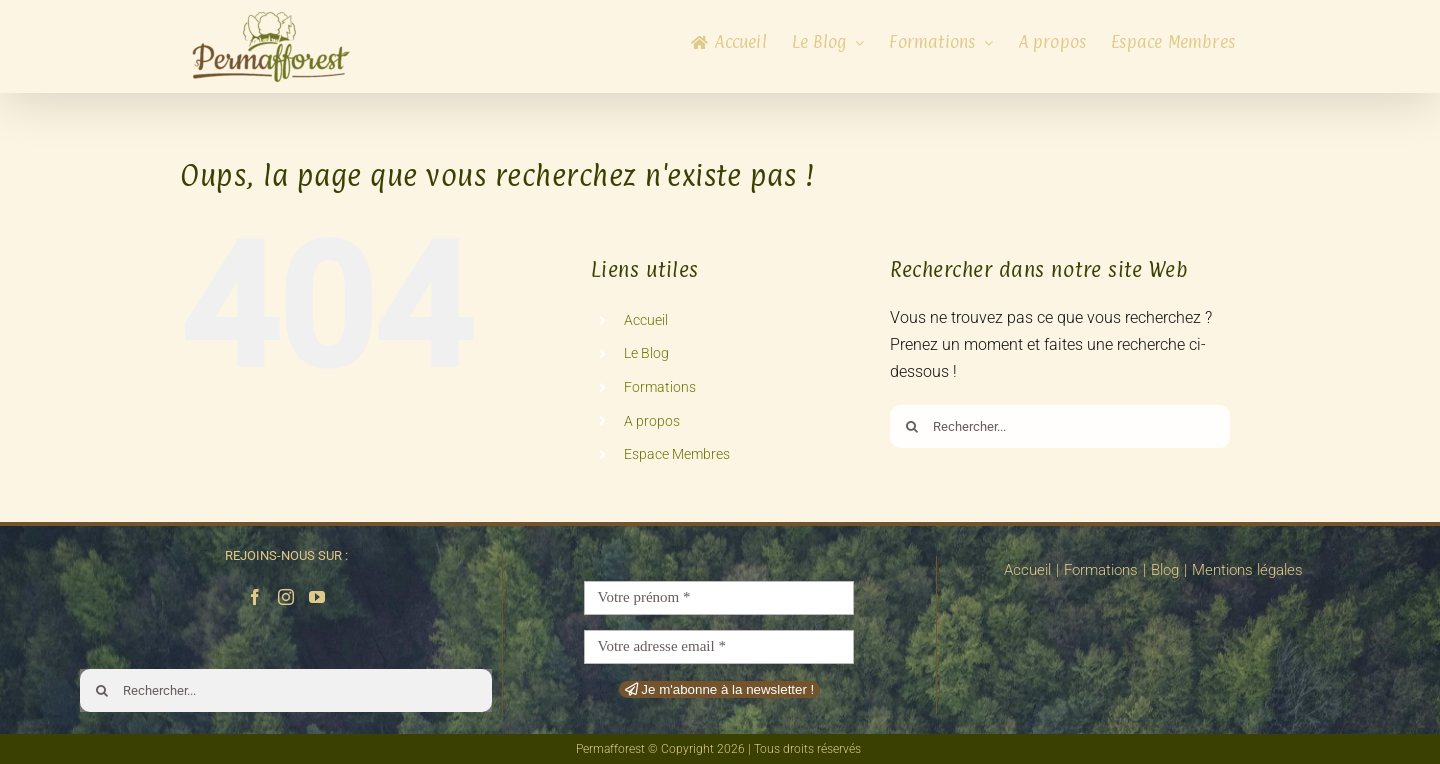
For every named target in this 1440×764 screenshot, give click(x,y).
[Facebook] (255, 597)
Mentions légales (1247, 570)
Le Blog (646, 353)
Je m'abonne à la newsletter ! (720, 689)
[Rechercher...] (1060, 426)
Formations (660, 387)
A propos (652, 421)
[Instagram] (286, 597)
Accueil (646, 320)
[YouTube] (317, 597)
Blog (1165, 570)
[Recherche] (911, 426)
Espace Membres (677, 454)
